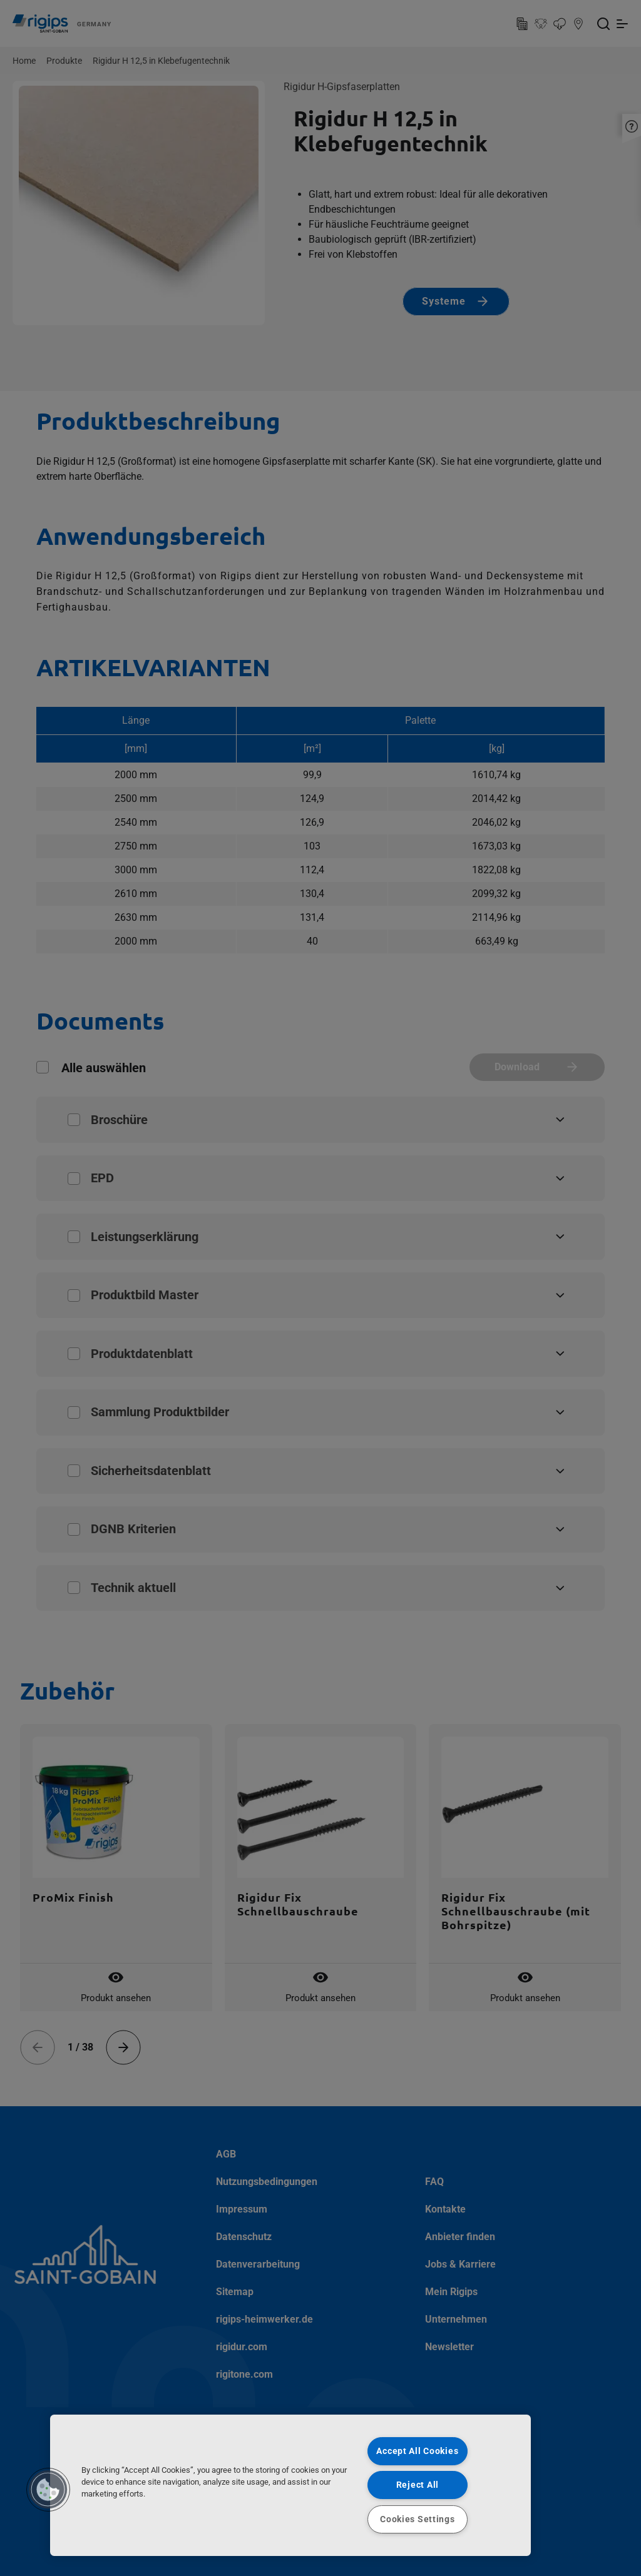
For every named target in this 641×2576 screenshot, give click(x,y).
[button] (48, 2490)
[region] (290, 2485)
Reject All (417, 2485)
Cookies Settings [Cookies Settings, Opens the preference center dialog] (417, 2519)
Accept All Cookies (417, 2451)
